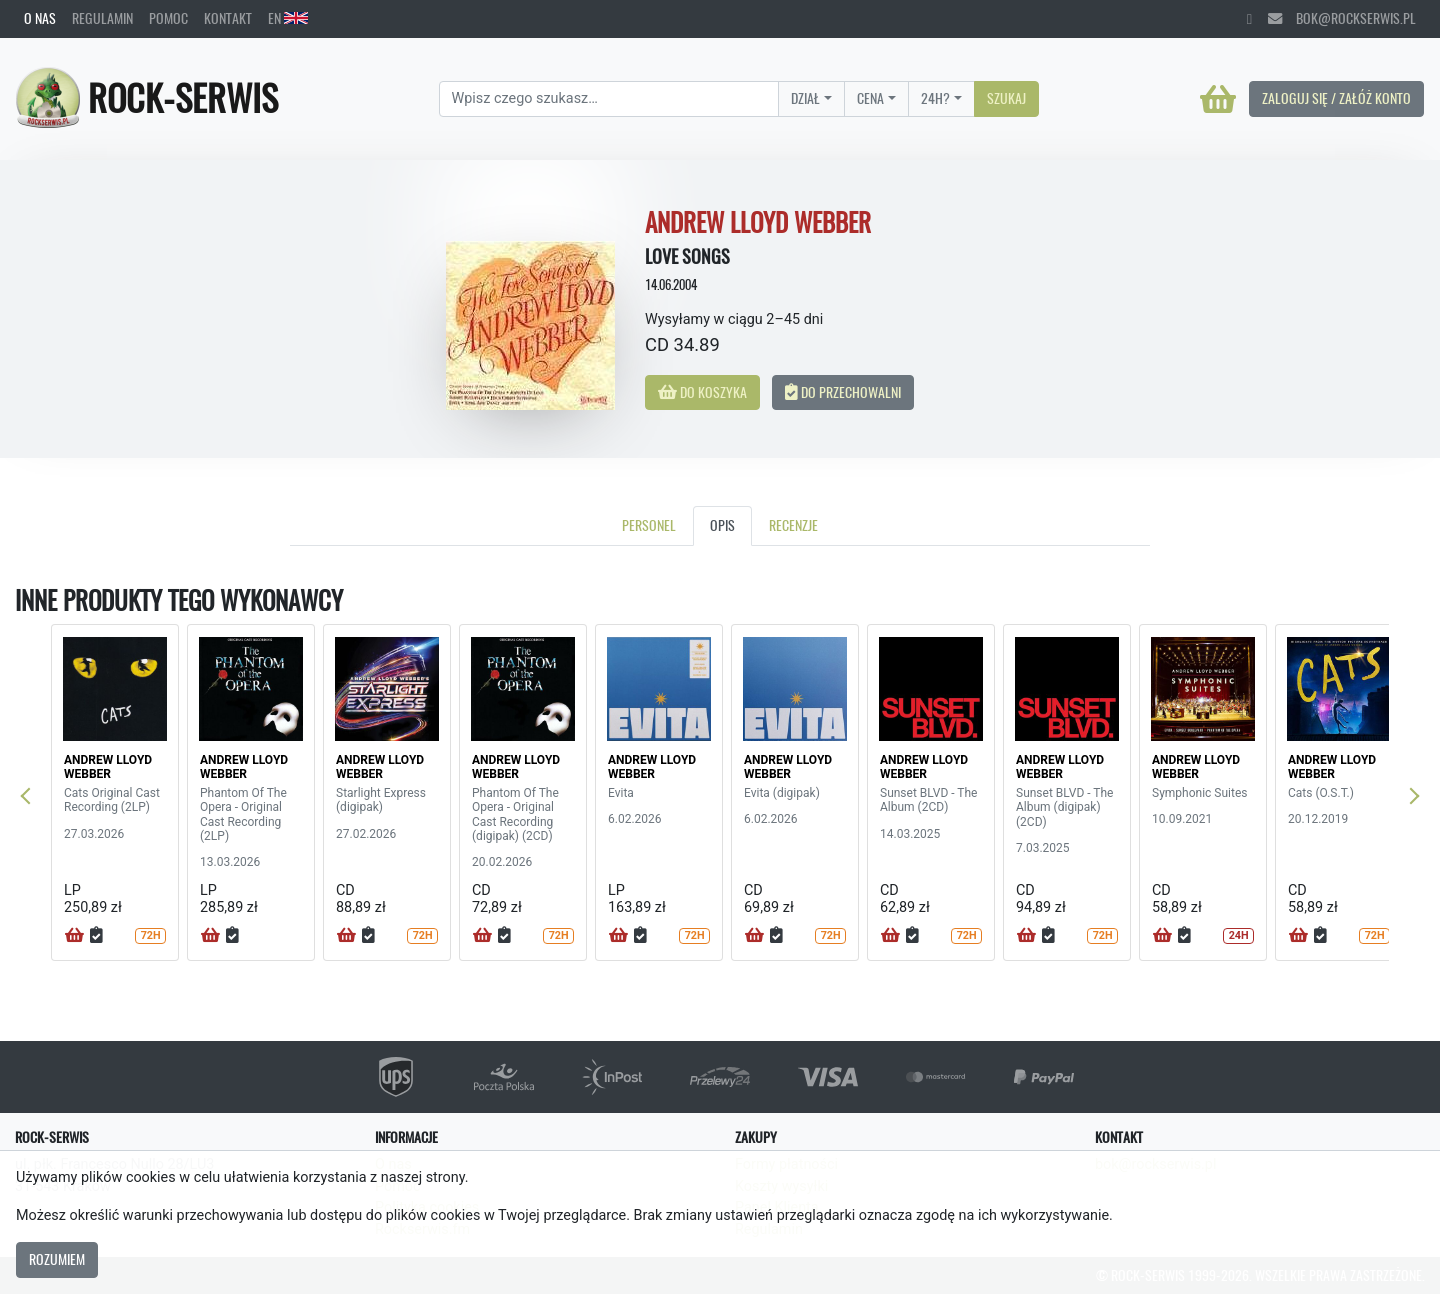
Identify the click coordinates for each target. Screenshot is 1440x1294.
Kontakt (228, 18)
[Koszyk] (1218, 99)
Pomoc (168, 18)
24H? (935, 98)
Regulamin (102, 18)
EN (288, 18)
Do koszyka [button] (702, 392)
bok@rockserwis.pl (1342, 18)
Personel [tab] (649, 525)
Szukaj (1006, 98)
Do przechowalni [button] (843, 392)
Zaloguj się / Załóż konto (1336, 98)
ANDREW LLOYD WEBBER (108, 767)
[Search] (609, 99)
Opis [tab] (722, 525)
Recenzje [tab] (793, 525)
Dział (805, 98)
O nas (40, 18)
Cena (870, 98)
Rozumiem (57, 1259)
